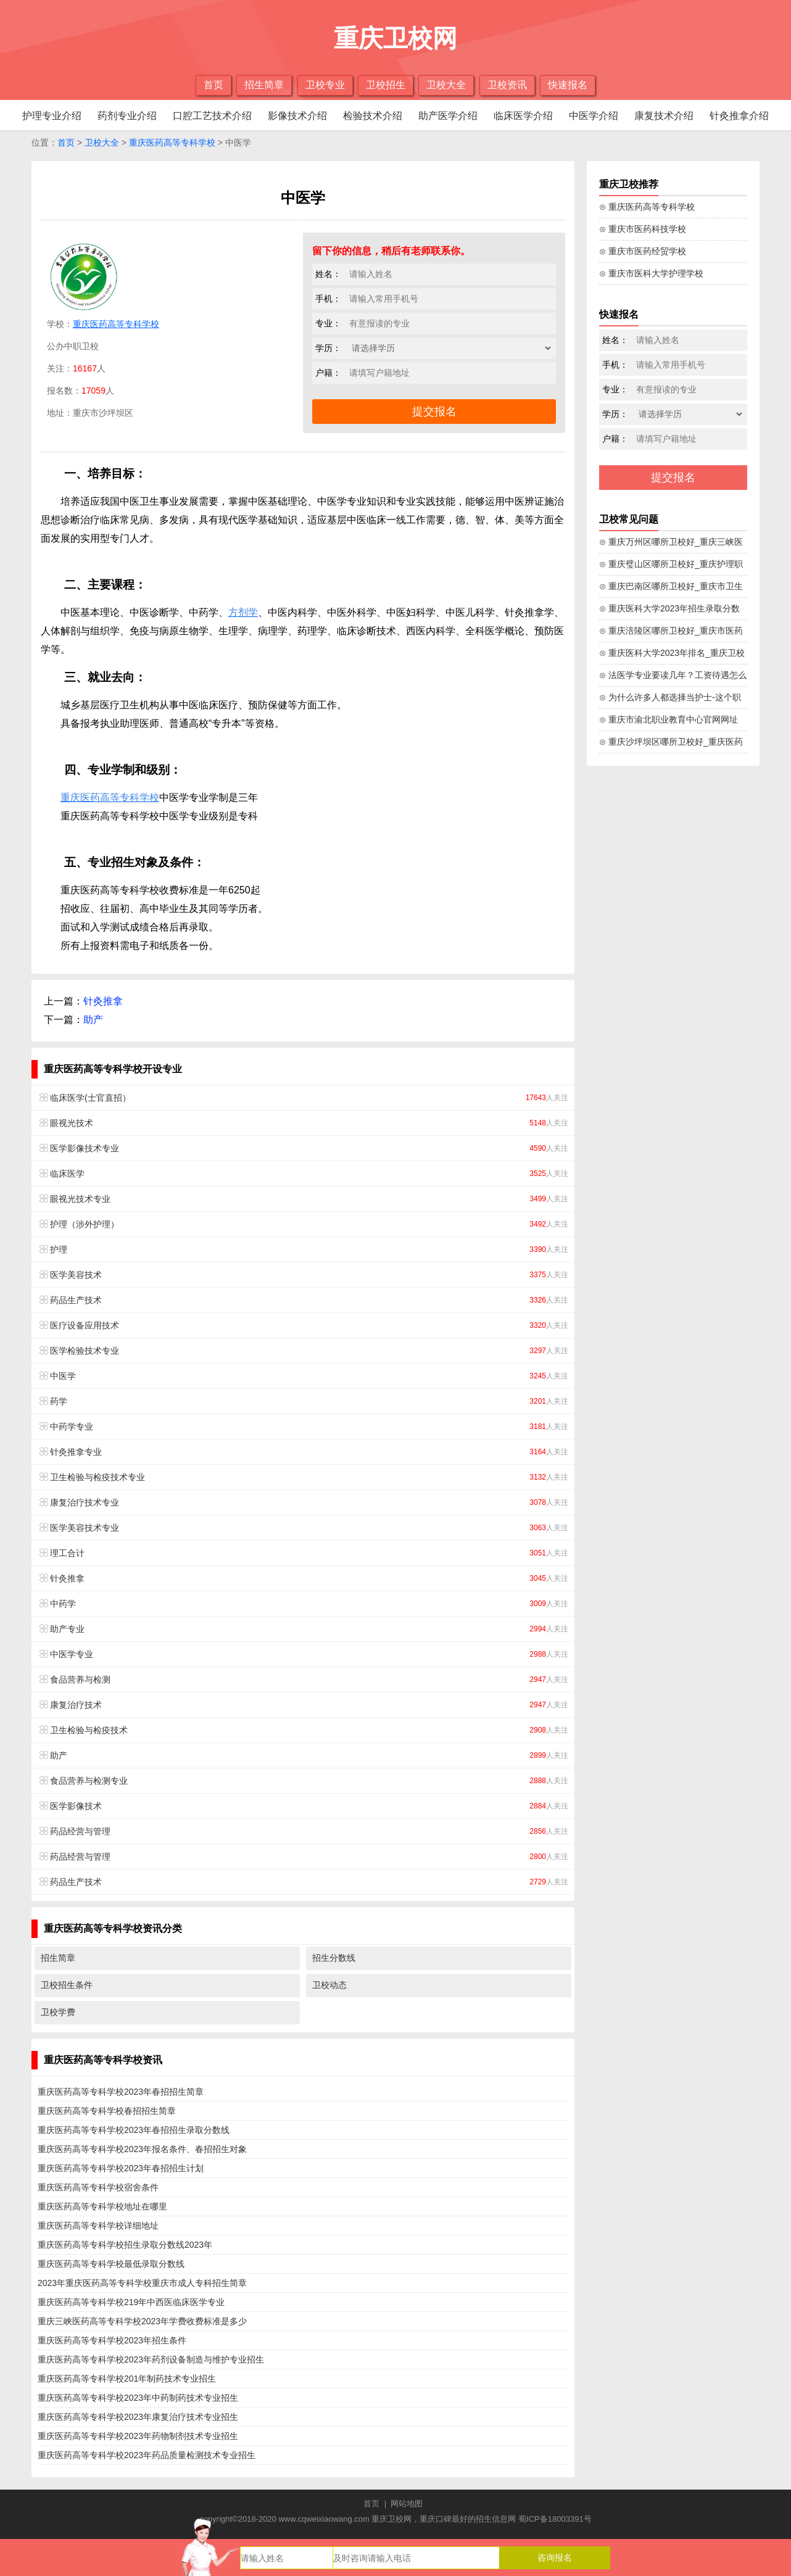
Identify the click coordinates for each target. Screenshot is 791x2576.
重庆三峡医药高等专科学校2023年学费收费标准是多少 (142, 2321)
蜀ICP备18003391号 (555, 2519)
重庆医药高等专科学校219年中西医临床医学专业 (131, 2302)
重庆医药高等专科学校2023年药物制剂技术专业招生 (138, 2436)
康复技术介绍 (664, 115)
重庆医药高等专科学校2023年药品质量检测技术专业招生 (146, 2455)
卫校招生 (385, 85)
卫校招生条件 (67, 1985)
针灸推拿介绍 (739, 115)
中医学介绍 (593, 115)
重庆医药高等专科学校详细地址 (98, 2225)
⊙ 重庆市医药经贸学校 (642, 251)
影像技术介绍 (297, 115)
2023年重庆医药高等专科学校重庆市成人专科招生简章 (142, 2283)
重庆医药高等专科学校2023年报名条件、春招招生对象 (142, 2149)
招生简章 (264, 85)
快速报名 (567, 85)
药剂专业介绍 (127, 115)
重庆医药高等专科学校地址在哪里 (102, 2206)
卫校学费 (58, 2012)
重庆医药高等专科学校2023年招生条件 (112, 2340)
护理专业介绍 (51, 115)
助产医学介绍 (448, 115)
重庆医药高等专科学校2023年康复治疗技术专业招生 (138, 2417)
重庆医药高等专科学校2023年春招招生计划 (121, 2168)
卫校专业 (325, 85)
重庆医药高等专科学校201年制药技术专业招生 (127, 2378)
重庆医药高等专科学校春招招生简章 (107, 2111)
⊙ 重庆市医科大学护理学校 (651, 273)
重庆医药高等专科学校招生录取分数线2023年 (125, 2245)
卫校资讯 (507, 85)
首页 (213, 85)
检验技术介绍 (372, 115)
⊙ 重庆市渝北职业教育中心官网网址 (668, 719)
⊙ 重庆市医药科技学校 (642, 229)
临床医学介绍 (523, 115)
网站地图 (407, 2503)
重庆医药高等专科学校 (172, 142)
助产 (93, 1019)
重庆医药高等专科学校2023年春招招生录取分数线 (134, 2130)
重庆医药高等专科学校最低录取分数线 (111, 2264)
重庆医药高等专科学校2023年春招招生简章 (121, 2092)
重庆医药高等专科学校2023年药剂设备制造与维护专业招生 (151, 2359)
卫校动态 (329, 1985)
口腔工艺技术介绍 (212, 115)
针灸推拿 (103, 1001)
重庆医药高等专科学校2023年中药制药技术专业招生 (138, 2398)
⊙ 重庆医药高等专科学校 (647, 207)
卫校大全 (446, 85)
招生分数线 (333, 1958)
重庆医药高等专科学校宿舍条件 (98, 2187)
